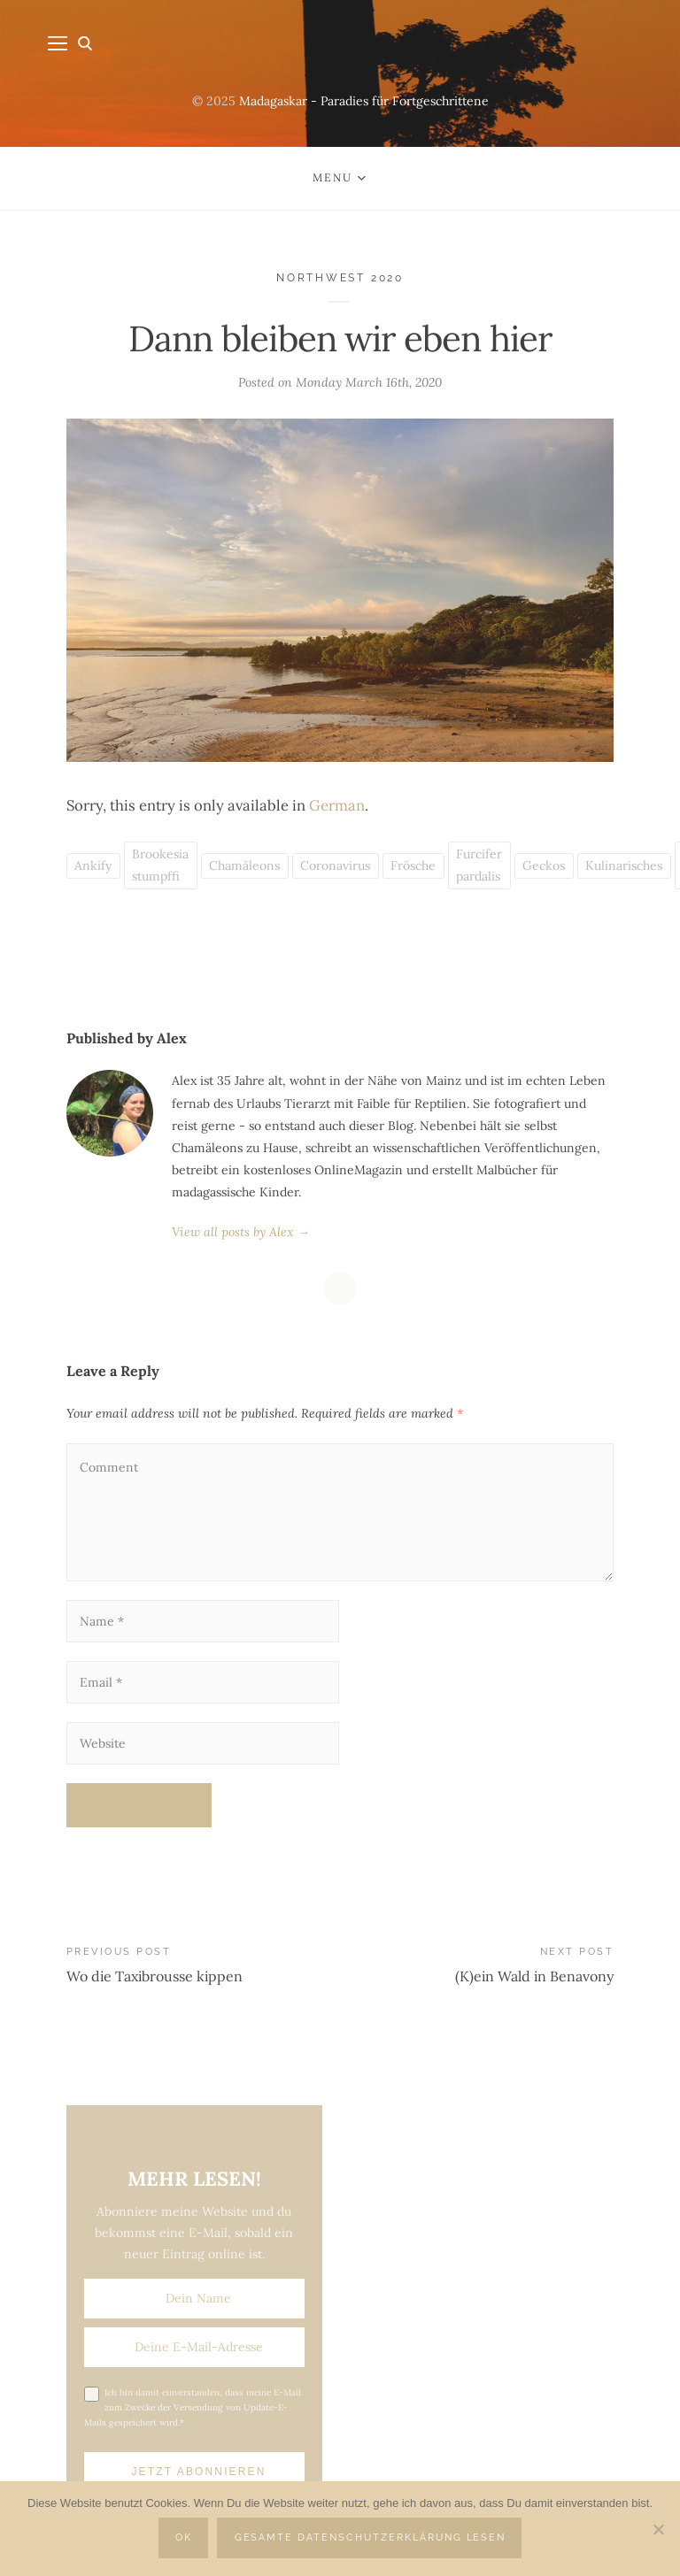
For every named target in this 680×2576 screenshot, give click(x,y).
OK (183, 2537)
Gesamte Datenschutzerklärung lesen (370, 2537)
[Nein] (658, 2529)
